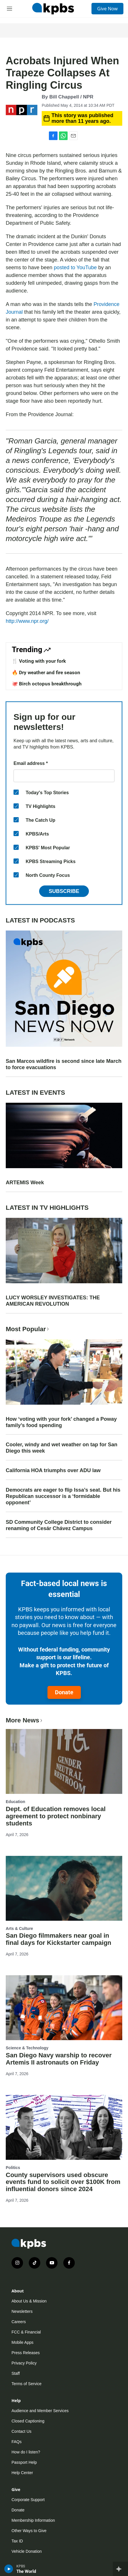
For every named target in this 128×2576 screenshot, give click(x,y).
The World (26, 2571)
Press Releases (26, 2352)
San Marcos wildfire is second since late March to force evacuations (63, 1064)
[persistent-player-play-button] (9, 2569)
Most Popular (28, 1329)
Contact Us (21, 2431)
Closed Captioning (28, 2421)
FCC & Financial (26, 2332)
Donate (64, 1692)
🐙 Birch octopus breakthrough (47, 684)
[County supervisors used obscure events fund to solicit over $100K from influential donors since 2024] (64, 2127)
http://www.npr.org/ (27, 621)
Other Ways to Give (29, 2530)
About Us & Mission (29, 2301)
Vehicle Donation (27, 2551)
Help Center (22, 2472)
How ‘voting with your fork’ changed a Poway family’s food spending (61, 1422)
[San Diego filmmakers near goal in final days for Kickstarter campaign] (64, 1888)
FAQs (17, 2441)
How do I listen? (26, 2452)
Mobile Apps (22, 2342)
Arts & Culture (19, 1928)
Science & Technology (27, 2048)
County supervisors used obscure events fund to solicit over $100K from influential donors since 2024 (63, 2182)
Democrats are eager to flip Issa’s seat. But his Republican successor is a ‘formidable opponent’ (63, 1496)
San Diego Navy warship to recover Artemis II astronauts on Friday (59, 2059)
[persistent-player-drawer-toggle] (120, 2569)
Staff (16, 2373)
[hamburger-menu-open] (10, 8)
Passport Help (24, 2462)
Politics (13, 2167)
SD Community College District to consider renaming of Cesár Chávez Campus (59, 1525)
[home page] (53, 8)
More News (24, 1720)
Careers (19, 2321)
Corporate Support (28, 2499)
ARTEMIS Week (25, 1182)
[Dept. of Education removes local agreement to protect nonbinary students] (64, 1761)
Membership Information (33, 2520)
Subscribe (64, 891)
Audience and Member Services (40, 2410)
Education (15, 1801)
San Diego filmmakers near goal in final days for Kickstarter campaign (58, 1939)
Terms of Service (26, 2383)
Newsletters (22, 2311)
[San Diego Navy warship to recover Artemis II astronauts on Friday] (64, 2007)
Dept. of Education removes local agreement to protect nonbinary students (56, 1816)
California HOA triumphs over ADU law (53, 1470)
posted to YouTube (75, 267)
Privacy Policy (24, 2363)
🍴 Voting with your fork (39, 661)
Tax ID (17, 2541)
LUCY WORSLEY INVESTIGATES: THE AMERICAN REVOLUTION (53, 1301)
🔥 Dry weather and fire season (46, 672)
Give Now (107, 8)
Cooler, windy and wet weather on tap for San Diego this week (61, 1448)
